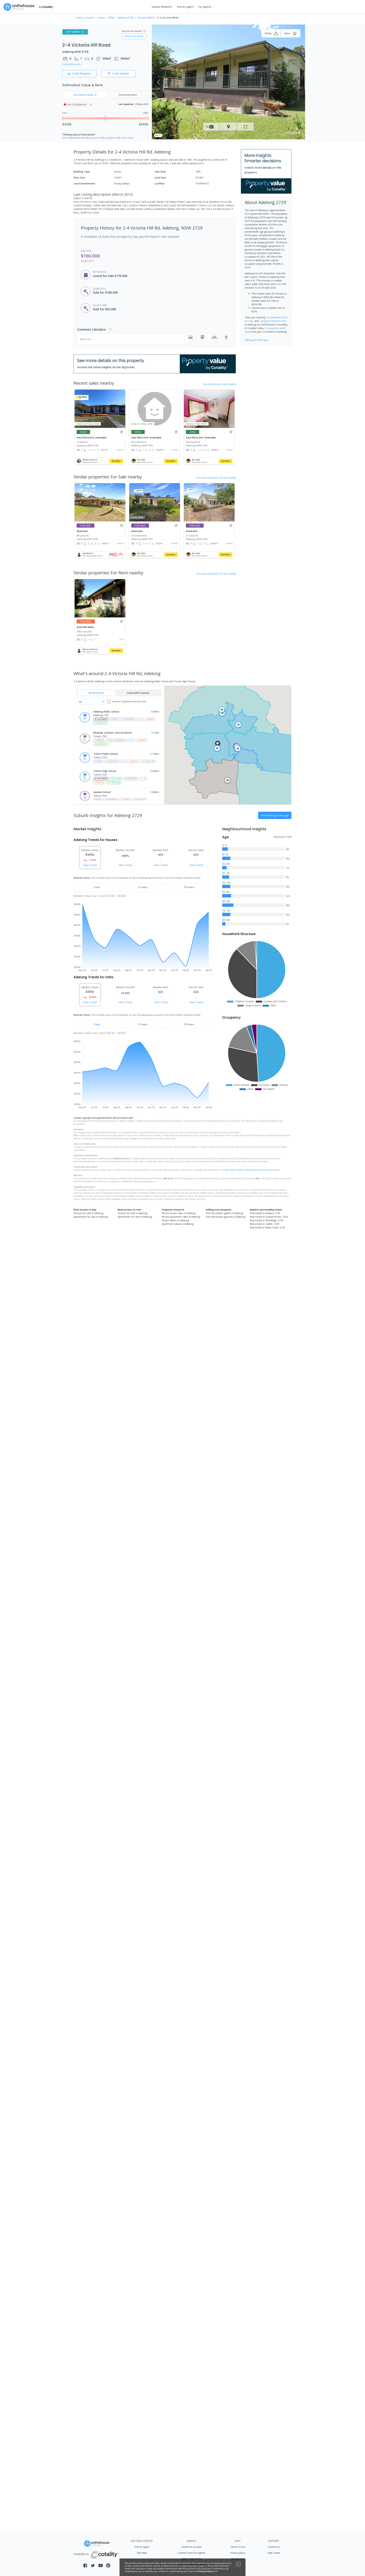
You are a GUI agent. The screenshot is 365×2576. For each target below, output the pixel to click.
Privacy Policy (204, 2571)
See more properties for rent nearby (216, 573)
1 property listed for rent (272, 321)
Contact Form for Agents (191, 2552)
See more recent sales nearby (219, 384)
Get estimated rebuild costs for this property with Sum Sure (97, 138)
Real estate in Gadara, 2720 (265, 1213)
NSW (111, 17)
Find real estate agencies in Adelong (225, 1216)
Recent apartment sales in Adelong (181, 1216)
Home (101, 17)
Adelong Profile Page (257, 340)
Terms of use (237, 2546)
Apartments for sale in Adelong (91, 1216)
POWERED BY (97, 2554)
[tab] (97, 887)
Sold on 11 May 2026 (142, 423)
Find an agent (141, 2546)
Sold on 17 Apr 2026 (196, 423)
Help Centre (273, 2552)
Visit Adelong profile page (275, 815)
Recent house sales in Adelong (178, 1213)
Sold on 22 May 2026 (87, 423)
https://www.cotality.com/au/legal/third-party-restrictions (252, 1169)
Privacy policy (237, 2552)
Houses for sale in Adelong (88, 1213)
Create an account (191, 2546)
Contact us (274, 2546)
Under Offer (137, 517)
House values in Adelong (175, 1220)
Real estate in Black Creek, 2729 (267, 1227)
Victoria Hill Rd (145, 17)
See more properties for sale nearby (216, 477)
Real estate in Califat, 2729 (264, 1223)
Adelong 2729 (125, 17)
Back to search (85, 17)
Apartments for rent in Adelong (135, 1216)
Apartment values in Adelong (177, 1223)
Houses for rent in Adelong (132, 1213)
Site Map (142, 2552)
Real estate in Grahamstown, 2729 (269, 1216)
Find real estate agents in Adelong (224, 1213)
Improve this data (71, 64)
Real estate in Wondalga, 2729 (266, 1220)
